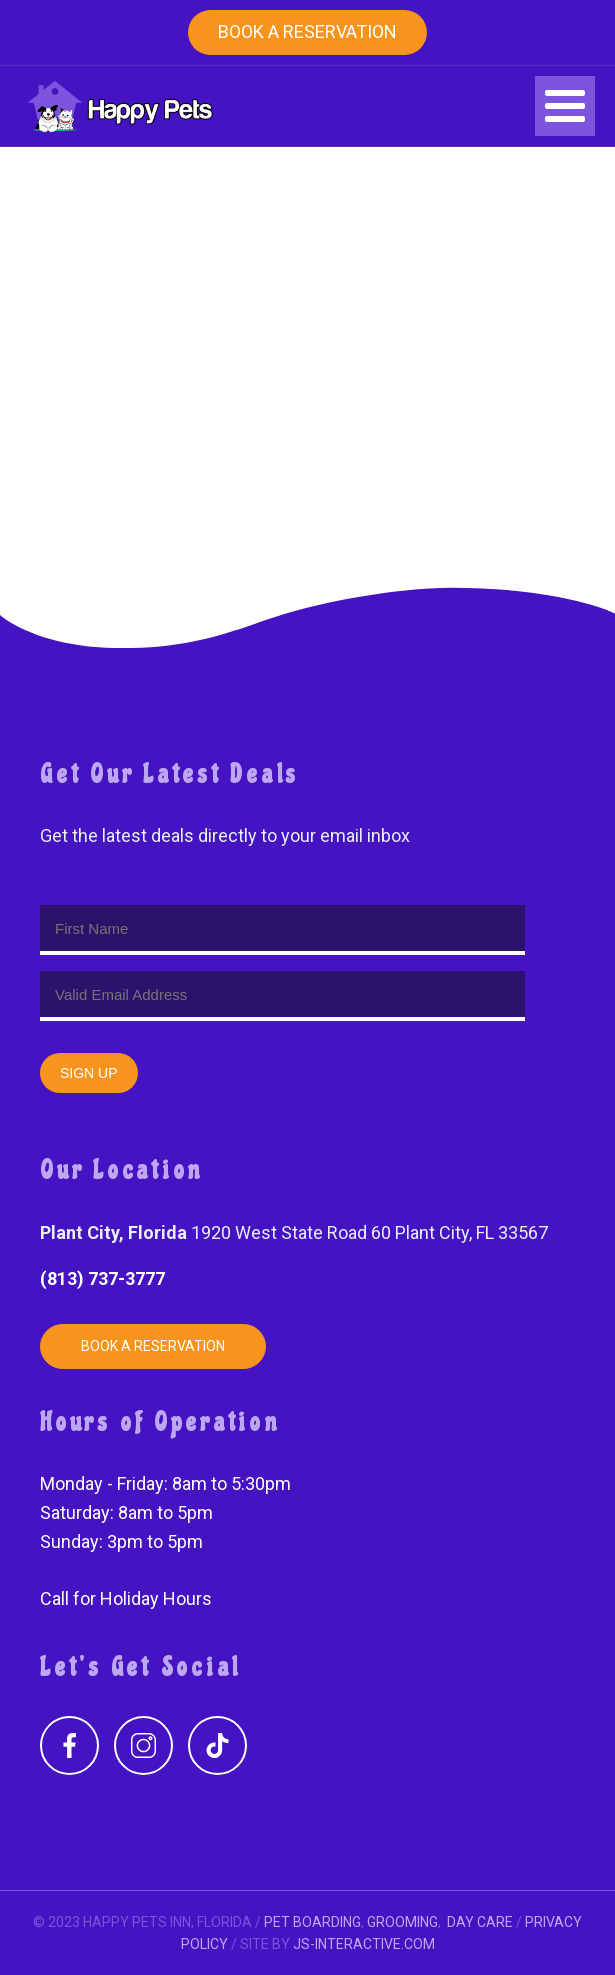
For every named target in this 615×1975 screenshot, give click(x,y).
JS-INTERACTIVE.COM (364, 1944)
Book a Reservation (307, 31)
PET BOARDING (312, 1922)
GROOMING (402, 1922)
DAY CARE (480, 1922)
